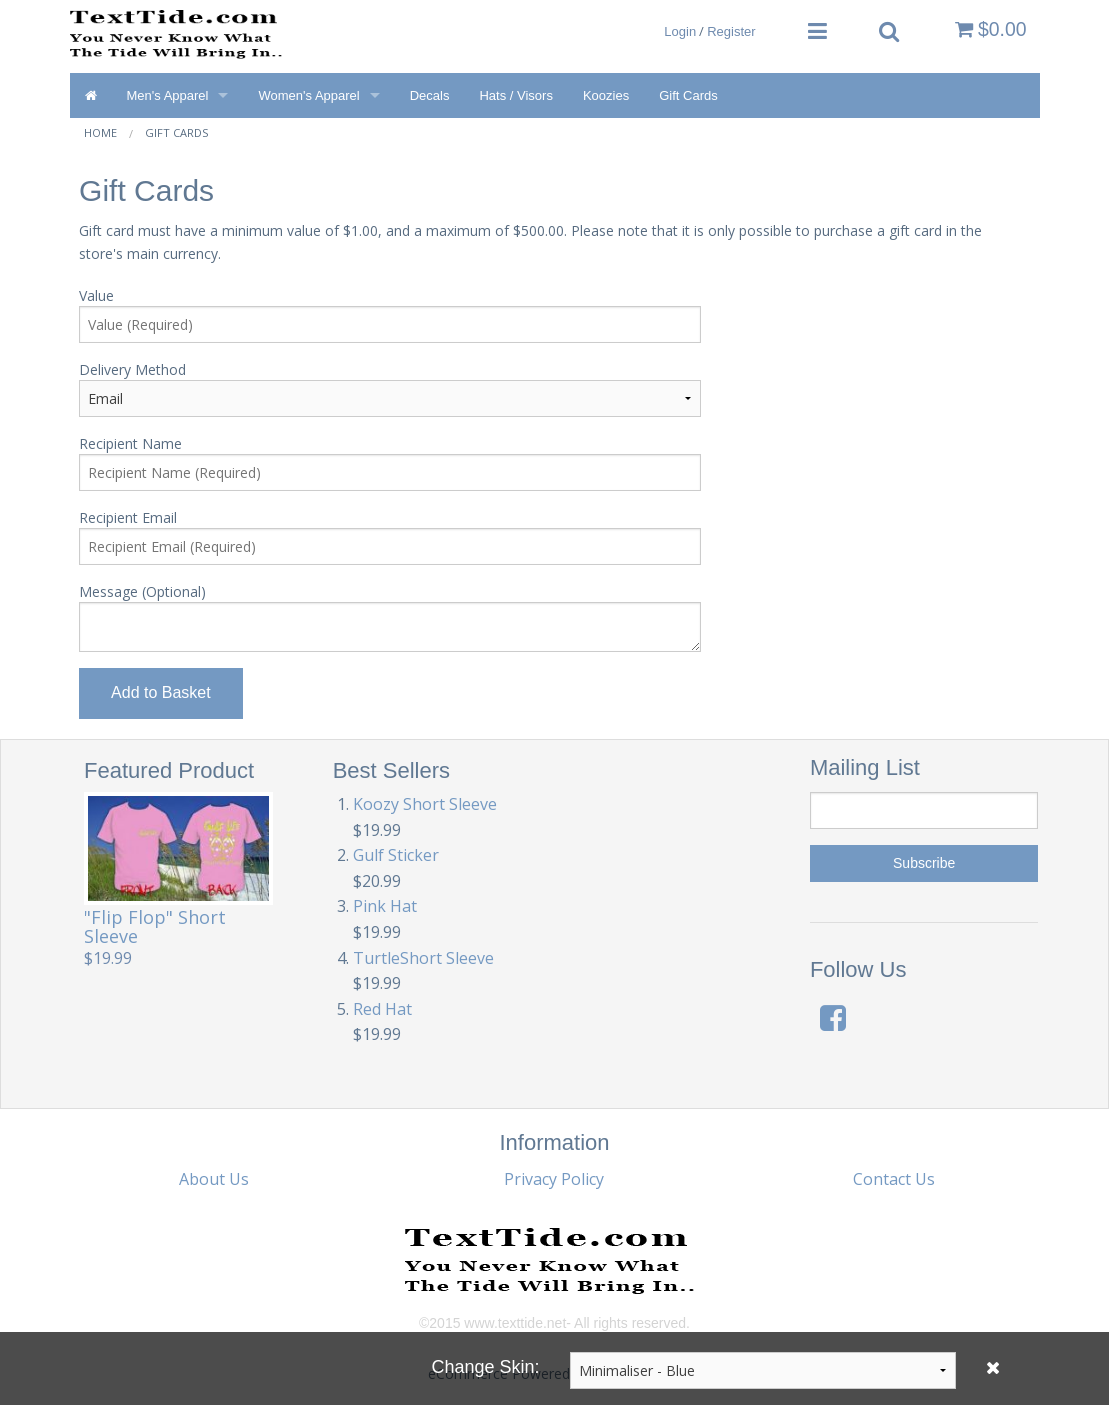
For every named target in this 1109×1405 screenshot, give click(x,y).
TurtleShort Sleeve (423, 958)
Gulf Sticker (396, 855)
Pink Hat (385, 906)
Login (680, 31)
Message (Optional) (142, 591)
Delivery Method (132, 369)
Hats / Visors (515, 95)
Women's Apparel (308, 95)
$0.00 (991, 29)
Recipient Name (130, 443)
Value (96, 295)
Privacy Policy (554, 1179)
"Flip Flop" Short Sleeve (155, 926)
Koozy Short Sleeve (425, 804)
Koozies (606, 95)
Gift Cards (688, 95)
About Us (214, 1179)
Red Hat (382, 1009)
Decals (430, 95)
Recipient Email (128, 517)
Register (731, 31)
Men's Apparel (168, 95)
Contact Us (894, 1179)
